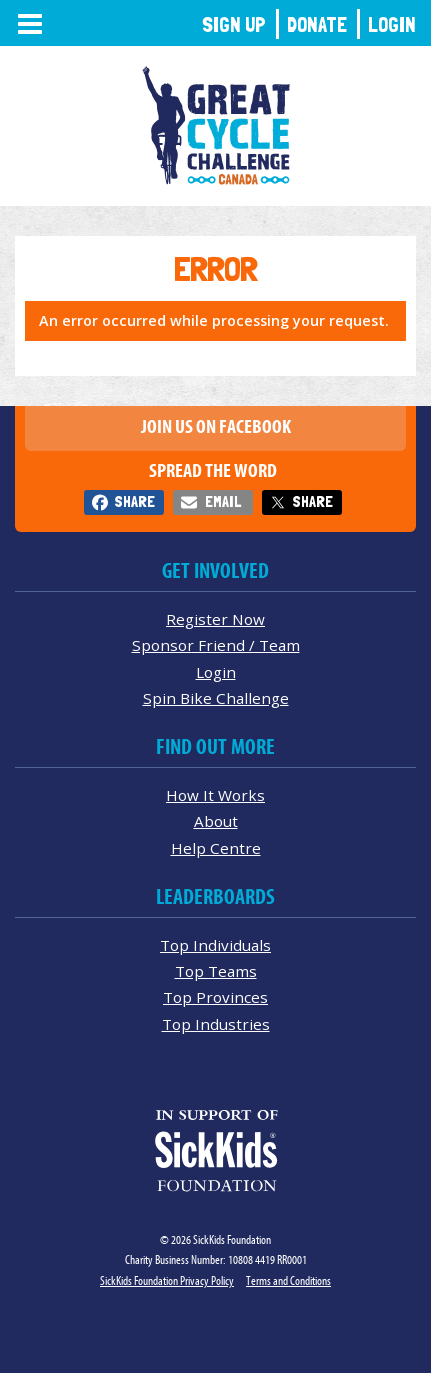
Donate (317, 24)
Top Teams (216, 971)
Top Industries (216, 1024)
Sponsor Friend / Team (216, 645)
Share (134, 501)
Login (392, 24)
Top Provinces (215, 997)
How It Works (215, 795)
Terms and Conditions (288, 1280)
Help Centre (216, 848)
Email (223, 501)
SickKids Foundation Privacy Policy (167, 1280)
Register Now (215, 619)
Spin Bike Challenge (216, 698)
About (216, 821)
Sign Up (234, 24)
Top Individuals (215, 945)
